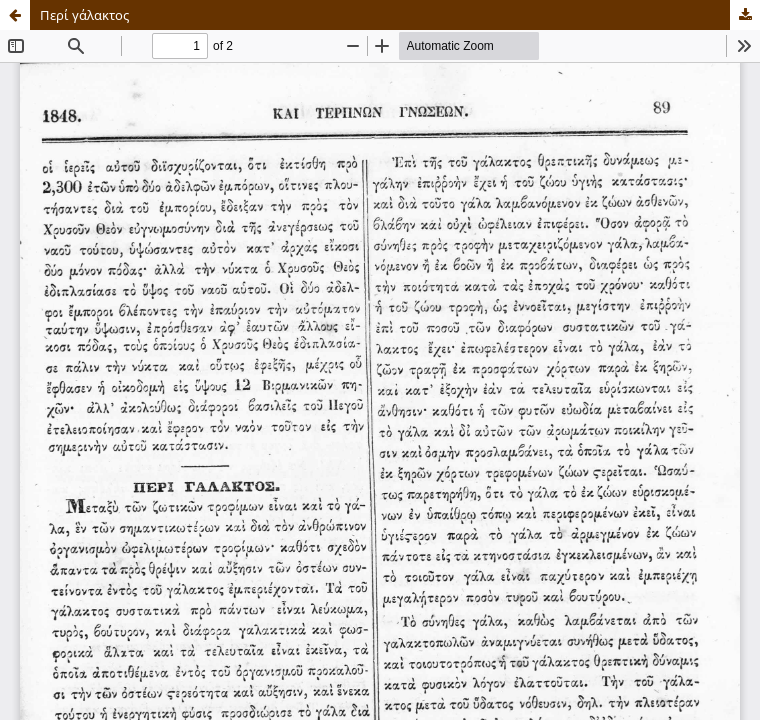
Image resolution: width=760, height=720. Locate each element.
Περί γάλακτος (84, 15)
